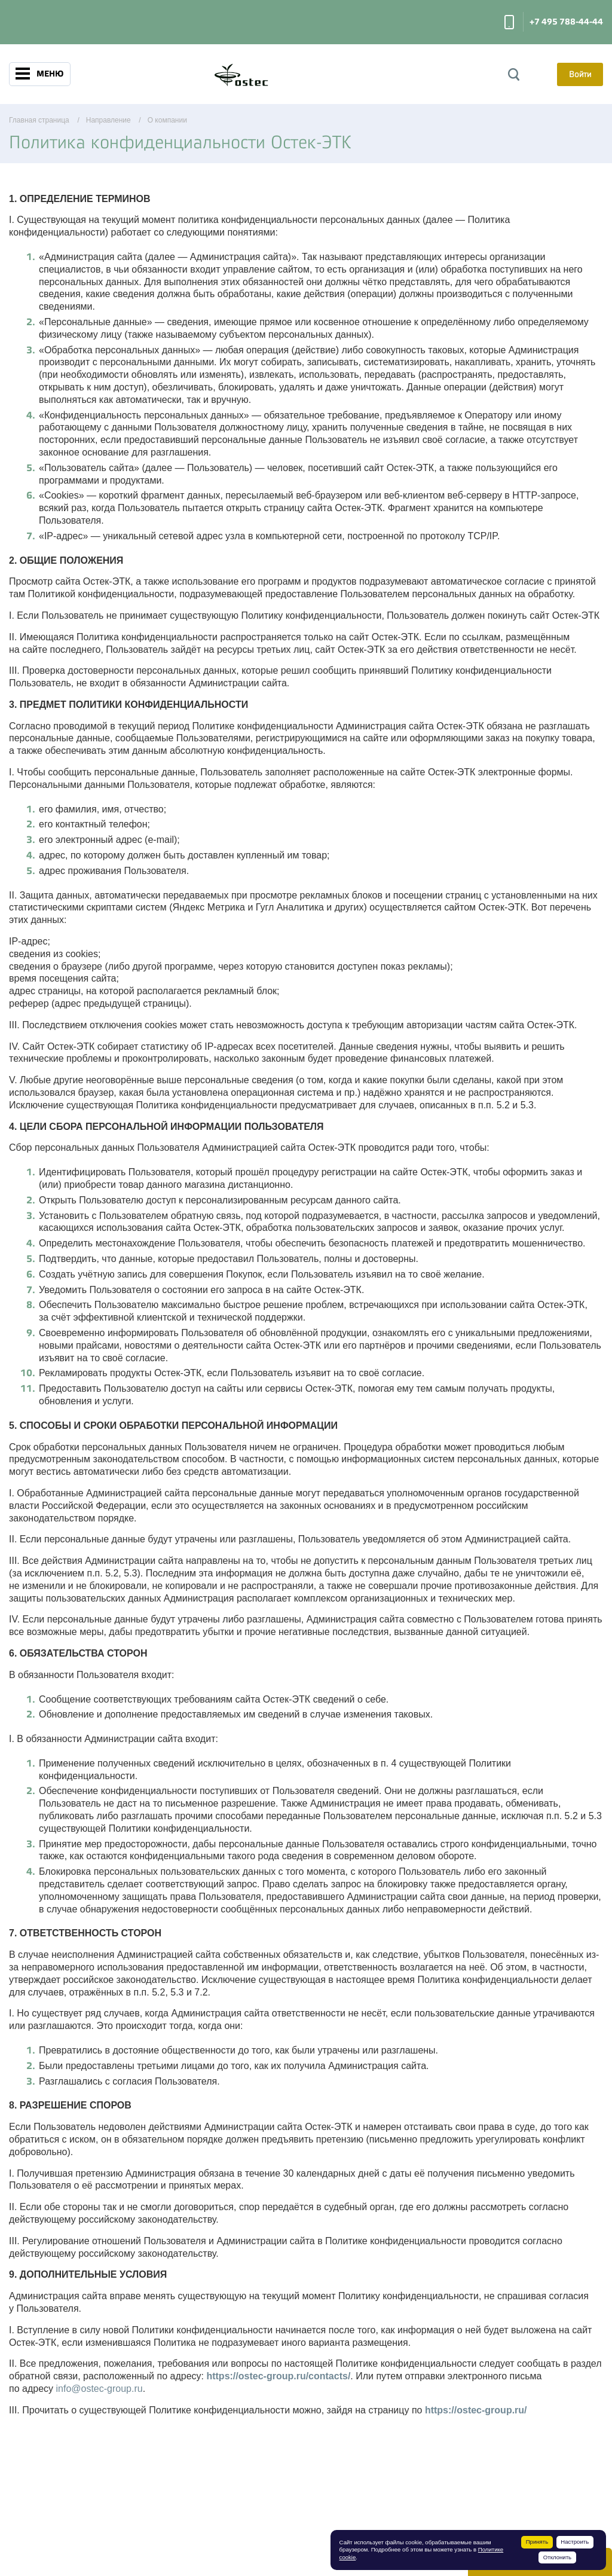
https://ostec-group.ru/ (476, 2410)
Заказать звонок (509, 22)
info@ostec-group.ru (99, 2389)
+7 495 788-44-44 (566, 22)
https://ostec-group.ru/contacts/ (278, 2376)
